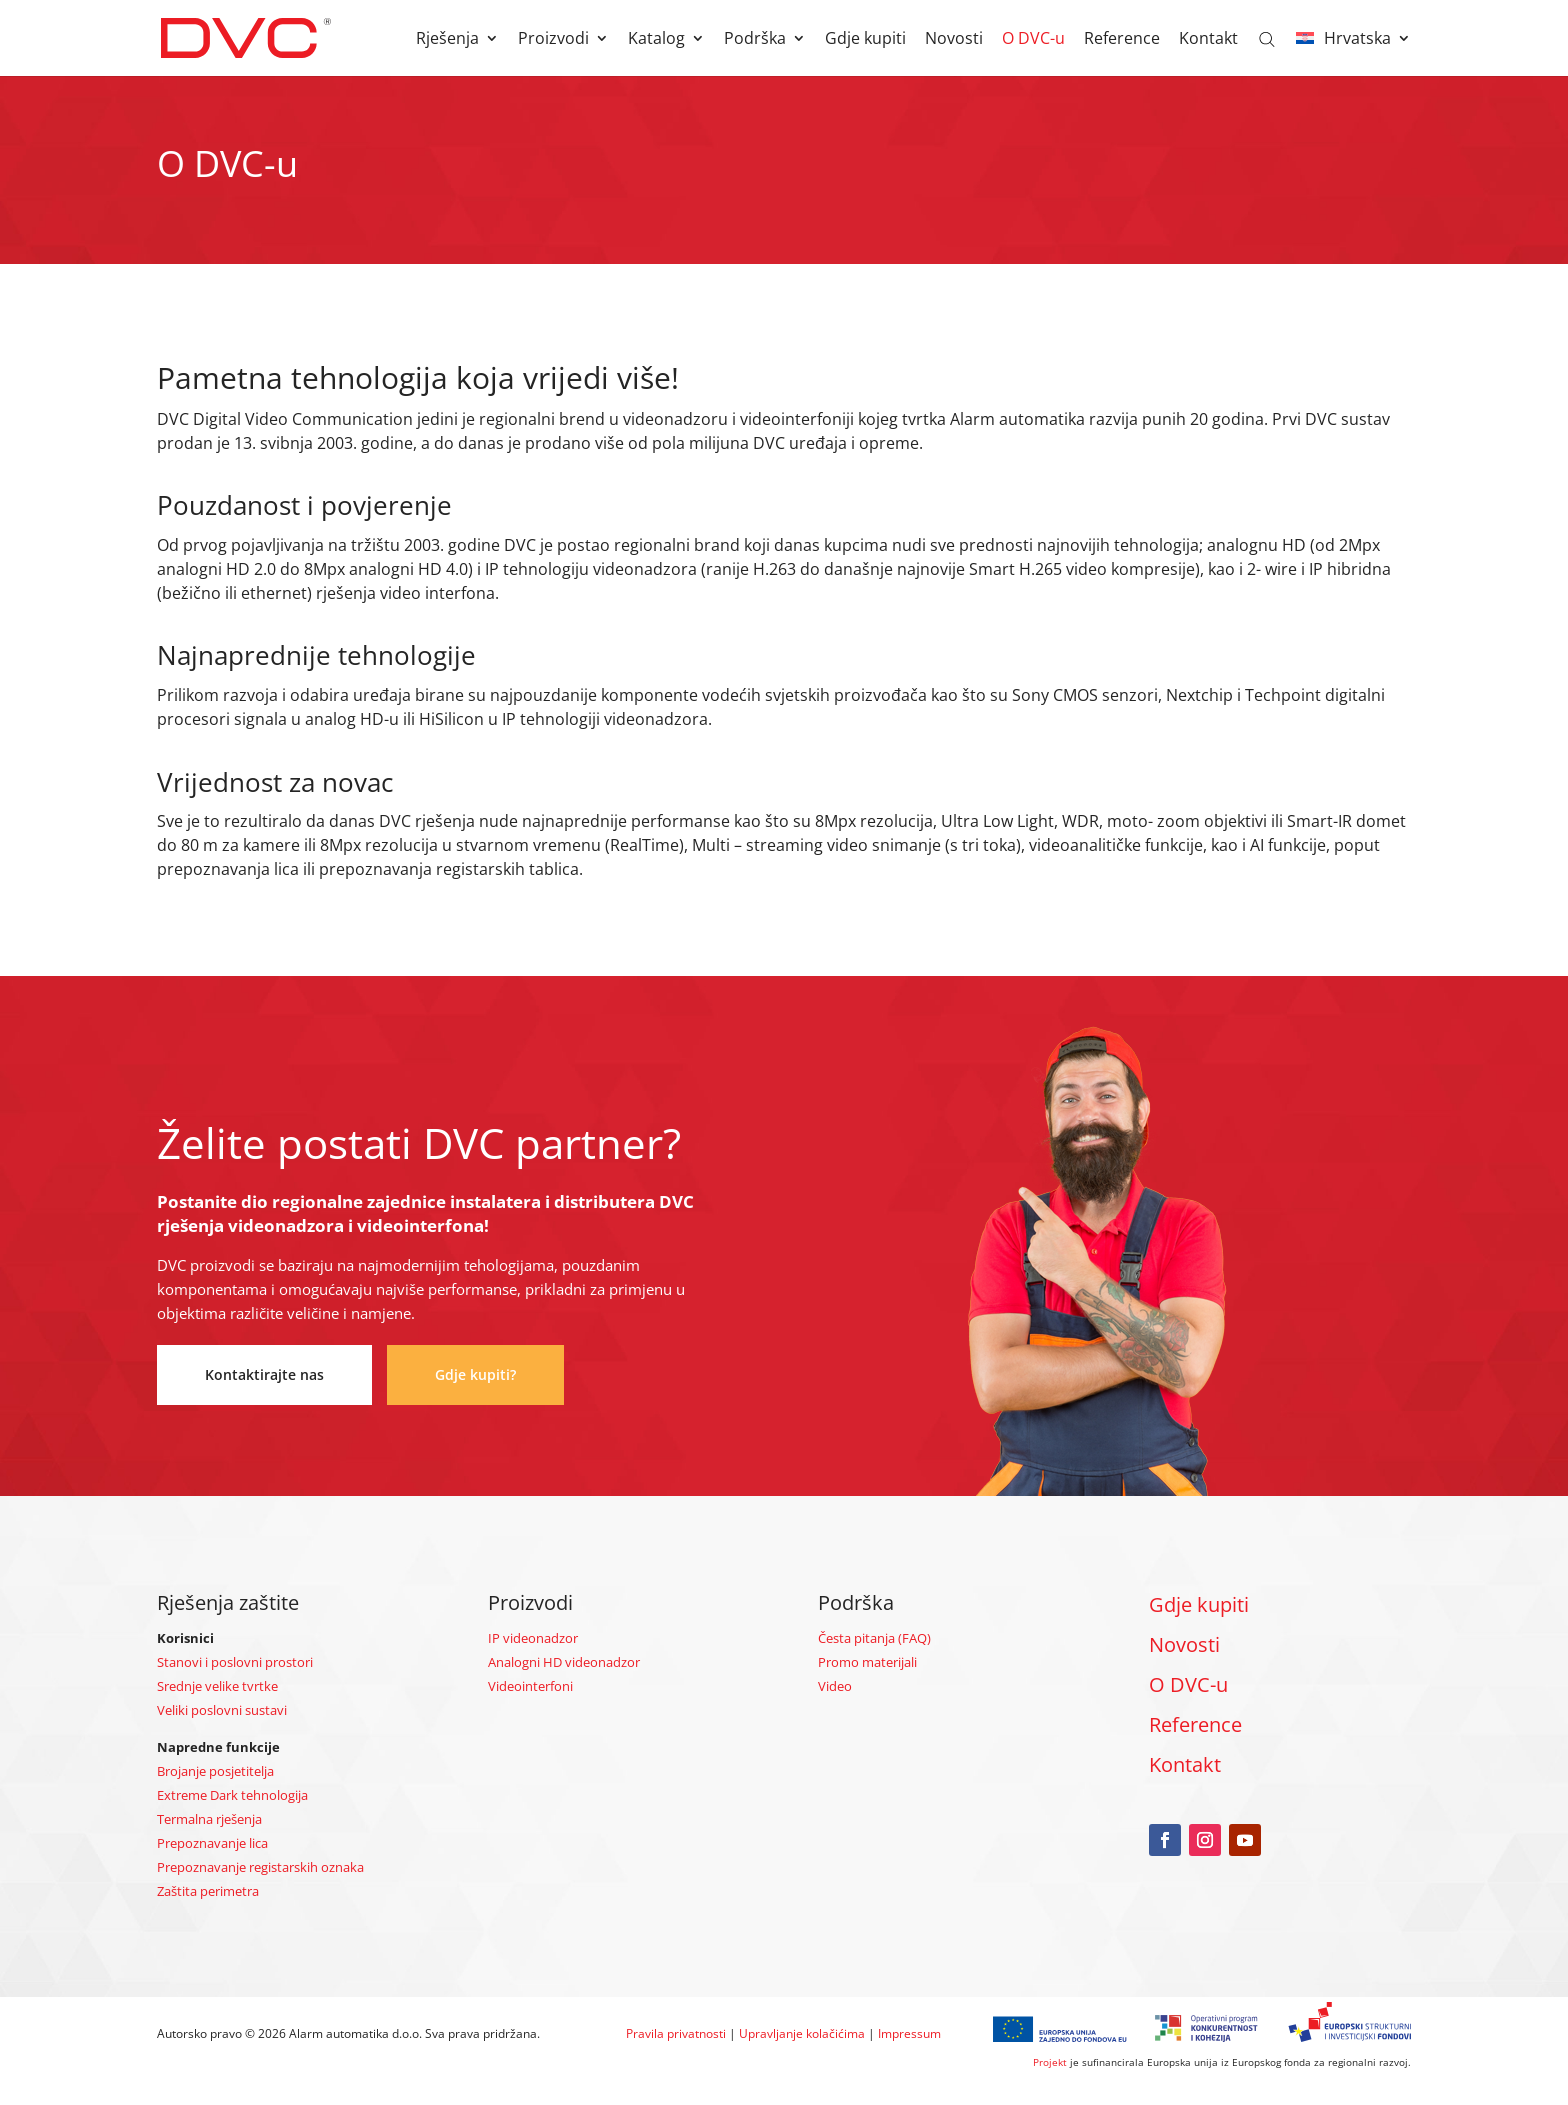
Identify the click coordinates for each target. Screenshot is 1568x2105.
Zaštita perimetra (208, 1891)
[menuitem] (1353, 53)
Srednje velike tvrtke (217, 1686)
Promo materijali (867, 1662)
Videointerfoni (530, 1686)
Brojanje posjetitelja (215, 1771)
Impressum (909, 2033)
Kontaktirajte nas (264, 1374)
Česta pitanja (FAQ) (874, 1638)
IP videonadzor (533, 1638)
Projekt (1050, 2062)
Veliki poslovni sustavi (222, 1710)
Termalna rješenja (209, 1819)
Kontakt (1208, 40)
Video (835, 1686)
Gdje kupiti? (475, 1374)
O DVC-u (1033, 40)
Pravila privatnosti (676, 2033)
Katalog (656, 40)
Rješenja (447, 40)
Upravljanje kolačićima (802, 2033)
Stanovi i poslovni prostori (235, 1662)
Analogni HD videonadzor (564, 1662)
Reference (1122, 40)
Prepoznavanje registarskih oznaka (260, 1867)
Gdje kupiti (865, 40)
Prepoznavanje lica (212, 1843)
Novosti (954, 40)
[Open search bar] (1267, 38)
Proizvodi (553, 40)
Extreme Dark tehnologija (232, 1795)
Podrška (755, 40)
